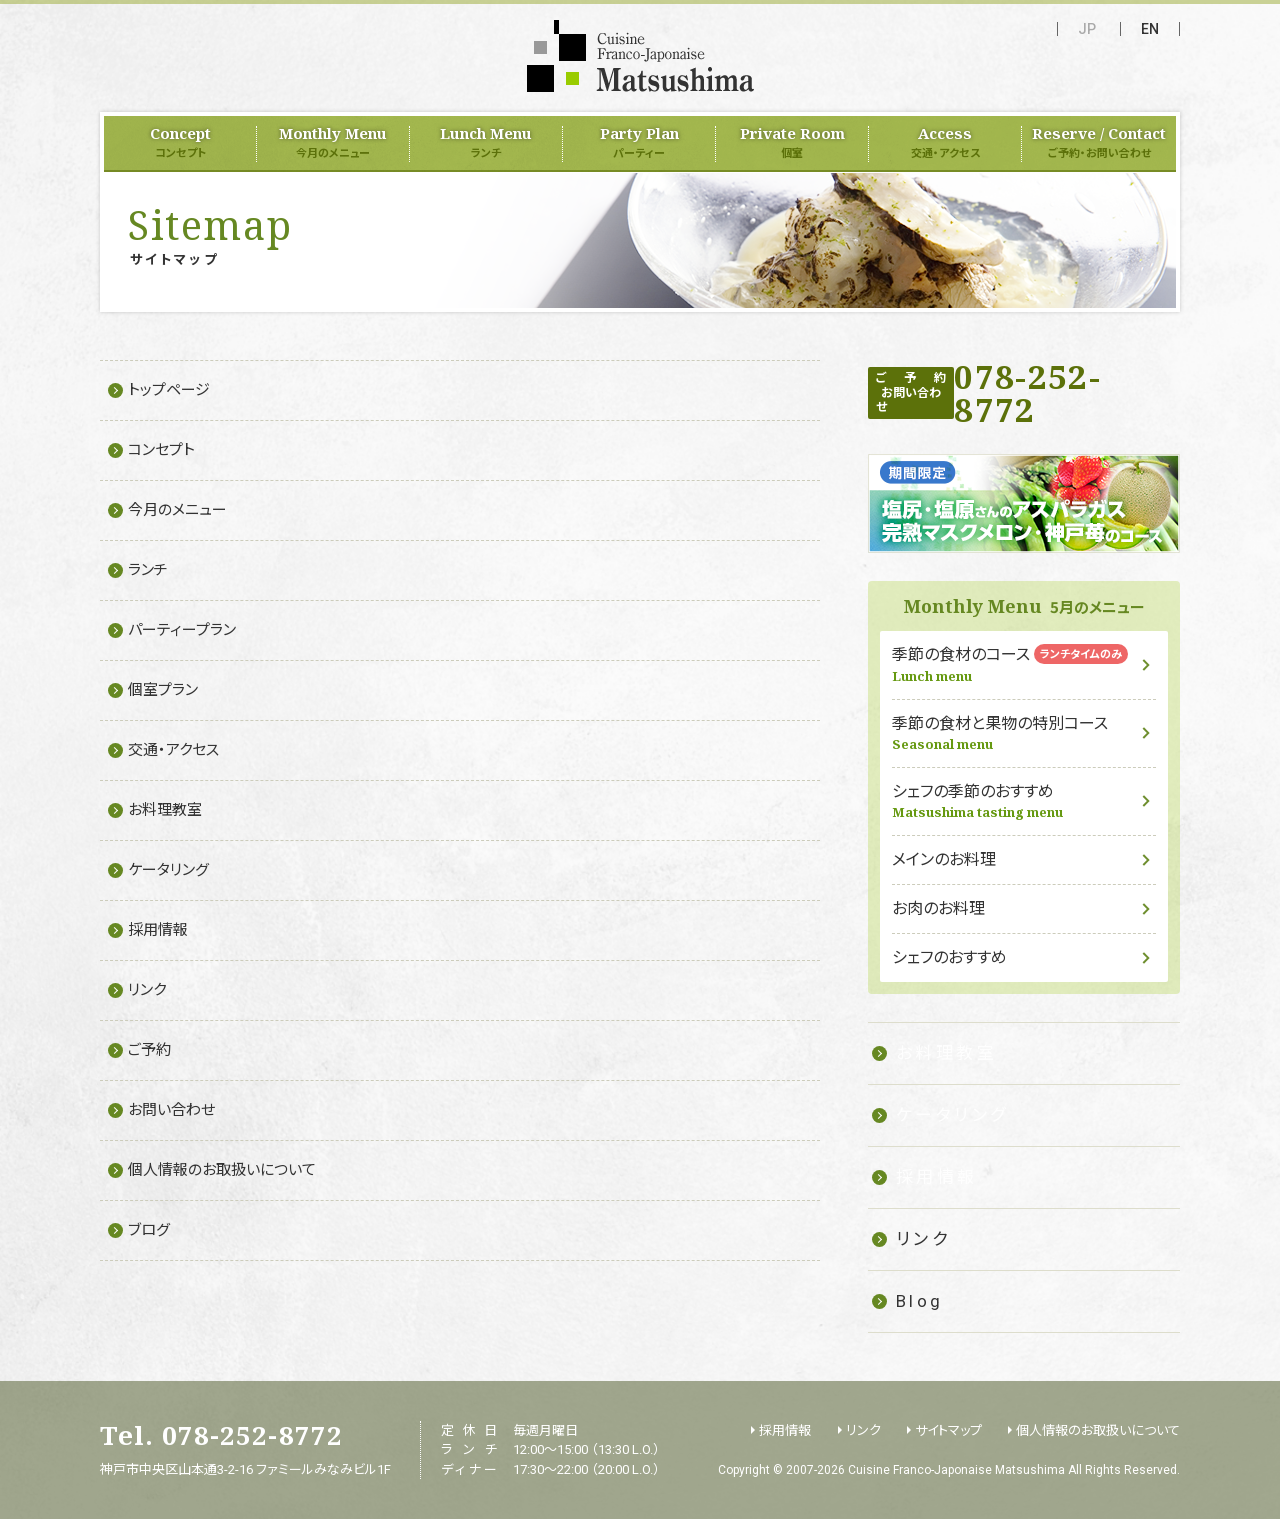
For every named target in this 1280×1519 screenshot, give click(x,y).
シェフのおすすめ (949, 957)
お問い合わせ (171, 1110)
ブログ (149, 1230)
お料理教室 (165, 810)
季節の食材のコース (1024, 664)
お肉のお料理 (938, 908)
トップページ (169, 390)
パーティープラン (182, 630)
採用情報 (158, 930)
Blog (920, 1301)
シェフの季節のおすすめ (1024, 801)
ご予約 (149, 1050)
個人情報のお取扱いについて (222, 1170)
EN (1150, 29)
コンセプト (161, 450)
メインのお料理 (944, 859)
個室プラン (163, 690)
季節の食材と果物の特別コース (1024, 733)
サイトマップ (948, 1430)
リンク (147, 990)
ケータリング (168, 870)
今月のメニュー (177, 510)
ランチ (148, 570)
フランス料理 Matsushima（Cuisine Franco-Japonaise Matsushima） (640, 56)
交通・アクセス (173, 750)
